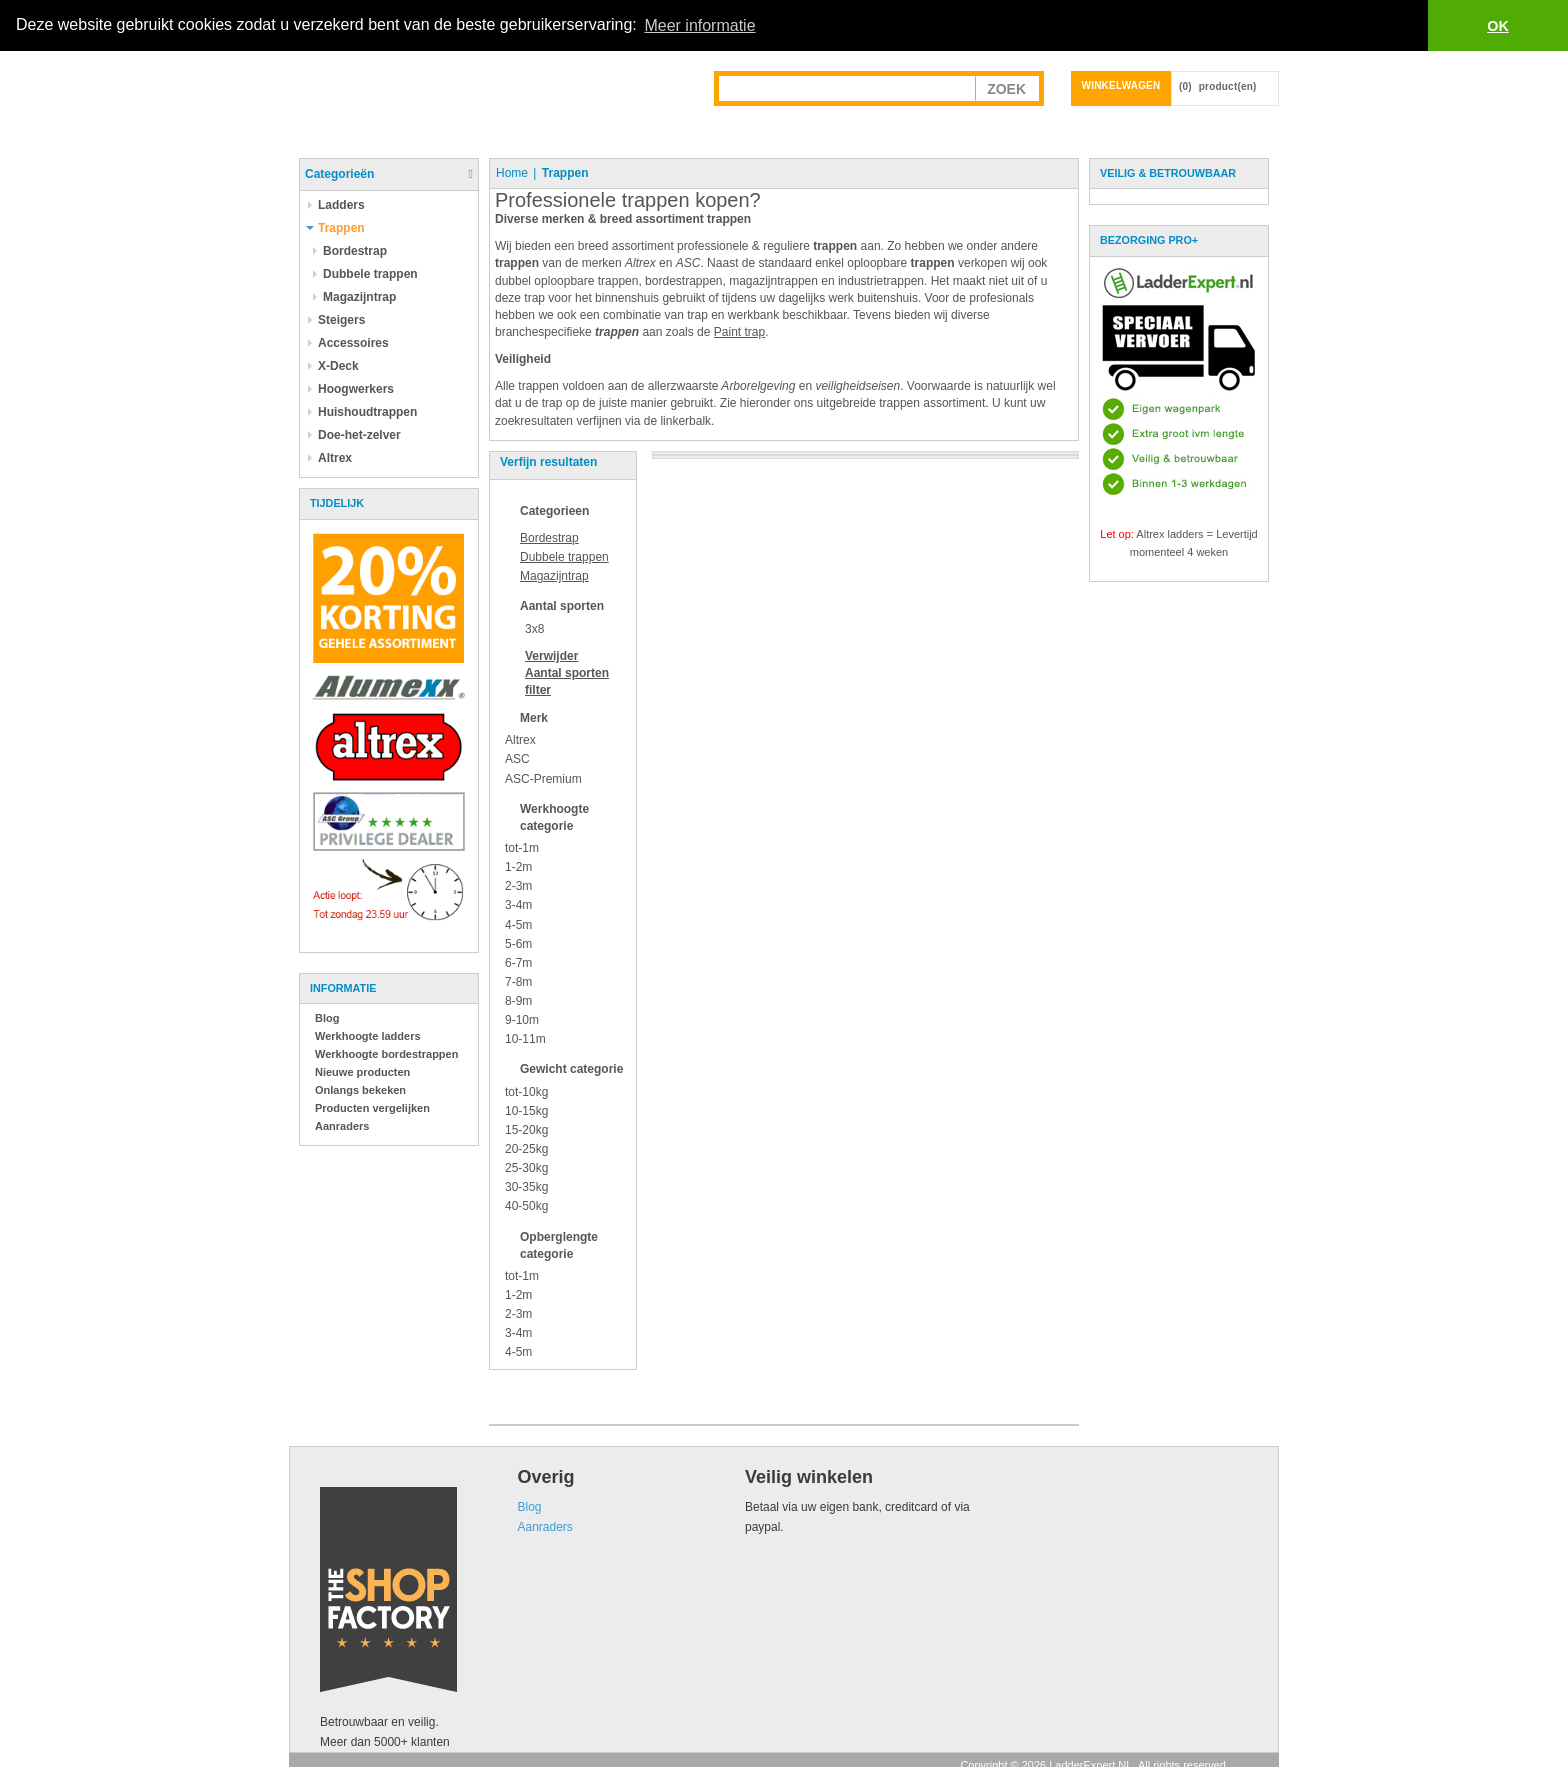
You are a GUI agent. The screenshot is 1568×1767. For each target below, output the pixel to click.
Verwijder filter (567, 673)
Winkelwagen (1121, 85)
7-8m (518, 982)
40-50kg (526, 1206)
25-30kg (526, 1168)
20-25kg (526, 1149)
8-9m (518, 1001)
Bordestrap (549, 538)
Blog (327, 1018)
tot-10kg (526, 1091)
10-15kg (526, 1111)
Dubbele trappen (564, 557)
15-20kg (526, 1130)
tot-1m (522, 848)
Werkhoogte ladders (368, 1036)
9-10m (522, 1020)
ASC (517, 759)
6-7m (518, 963)
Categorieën (339, 174)
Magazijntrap (554, 576)
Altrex (520, 740)
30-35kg (526, 1187)
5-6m (518, 944)
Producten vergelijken (372, 1108)
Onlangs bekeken (360, 1090)
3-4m (518, 905)
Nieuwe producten (362, 1072)
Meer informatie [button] (699, 25)
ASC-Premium (543, 778)
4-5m (518, 924)
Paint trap (739, 332)
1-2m (518, 867)
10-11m (525, 1039)
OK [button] (1498, 26)
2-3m (518, 886)
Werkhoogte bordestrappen (386, 1054)
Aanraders (342, 1126)
